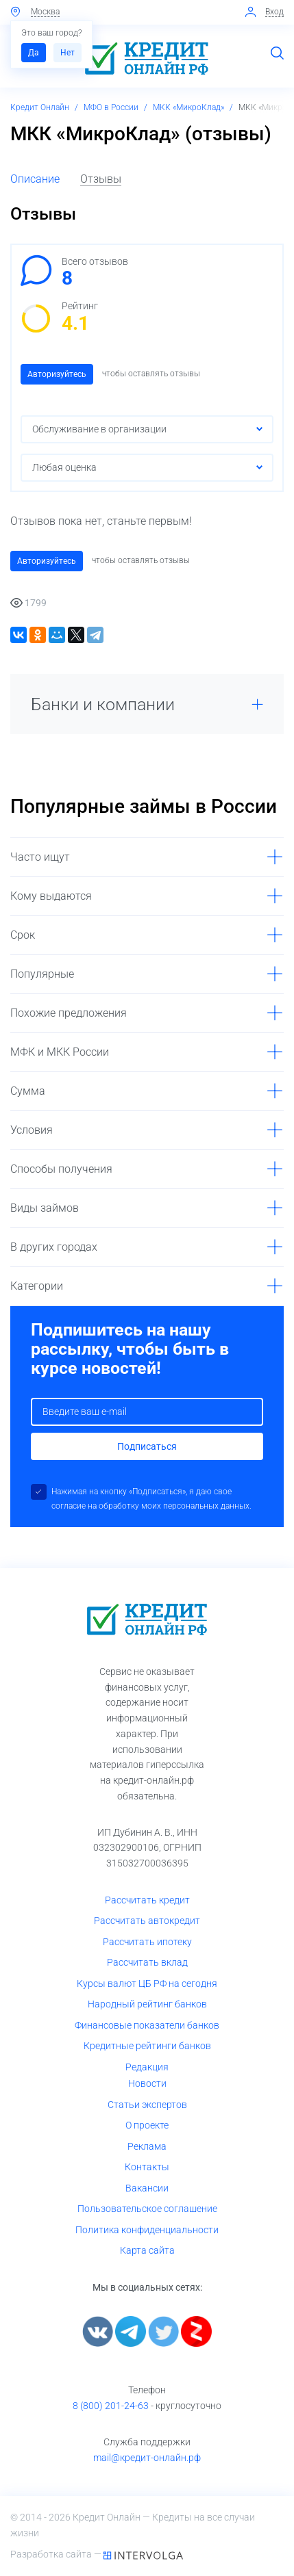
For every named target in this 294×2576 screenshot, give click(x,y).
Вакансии (147, 2188)
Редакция (147, 2066)
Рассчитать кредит (147, 1900)
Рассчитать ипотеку (147, 1941)
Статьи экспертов (147, 2104)
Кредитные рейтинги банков (147, 2045)
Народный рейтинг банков (147, 2004)
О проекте (147, 2125)
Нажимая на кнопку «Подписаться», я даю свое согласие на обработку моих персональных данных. (151, 1499)
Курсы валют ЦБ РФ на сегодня (147, 1983)
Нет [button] (67, 52)
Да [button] (33, 52)
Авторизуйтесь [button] (56, 374)
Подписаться (147, 1446)
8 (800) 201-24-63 (111, 2405)
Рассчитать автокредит (147, 1920)
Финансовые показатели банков (147, 2025)
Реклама (147, 2146)
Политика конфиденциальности (147, 2229)
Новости (147, 2083)
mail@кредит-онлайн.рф (147, 2457)
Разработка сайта (52, 2554)
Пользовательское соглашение (147, 2208)
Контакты (147, 2166)
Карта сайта (147, 2250)
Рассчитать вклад (147, 1962)
